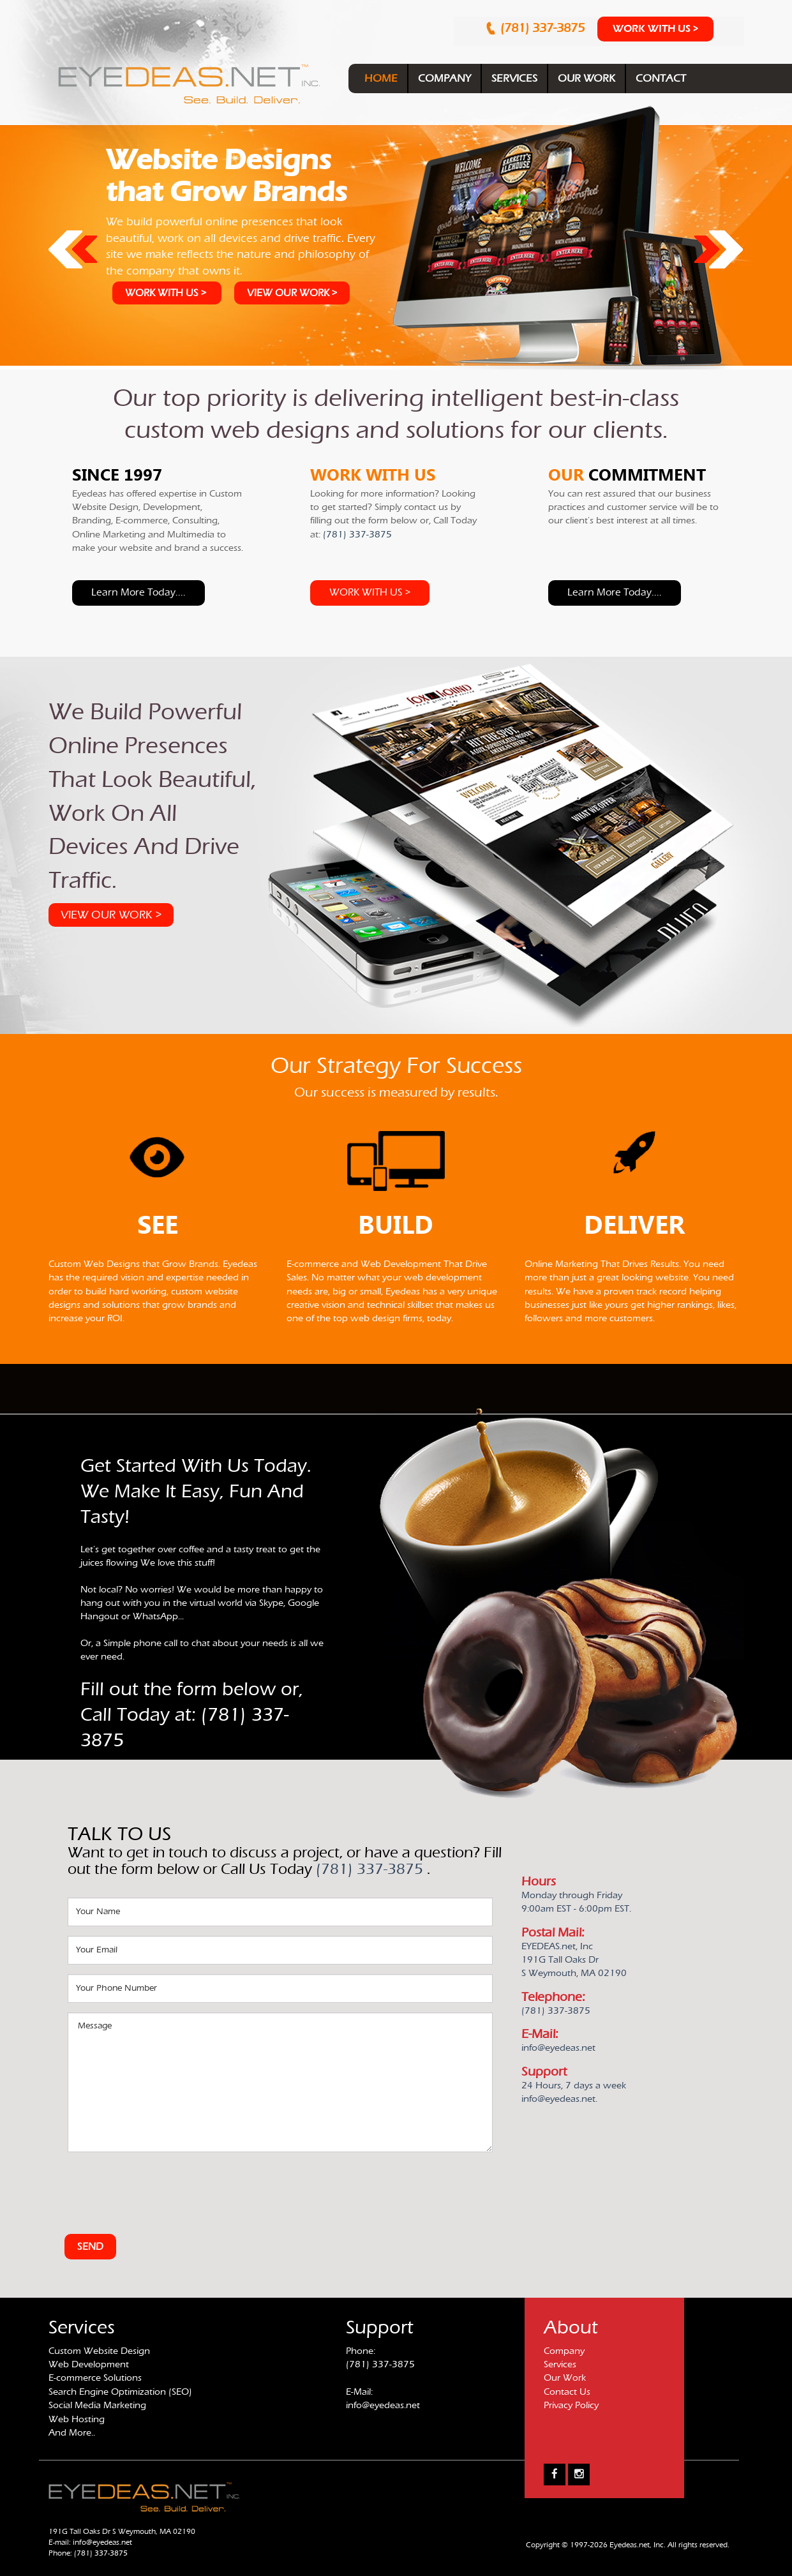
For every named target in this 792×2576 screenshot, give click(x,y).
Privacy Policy (571, 2405)
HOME (381, 78)
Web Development (89, 2364)
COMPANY (444, 78)
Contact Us (567, 2391)
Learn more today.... (138, 592)
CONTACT (661, 78)
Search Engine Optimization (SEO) (120, 2391)
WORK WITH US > (655, 28)
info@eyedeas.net (383, 2405)
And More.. (72, 2432)
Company (564, 2351)
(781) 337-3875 (544, 27)
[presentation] (165, 2187)
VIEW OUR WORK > (292, 293)
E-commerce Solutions (95, 2377)
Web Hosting (77, 2419)
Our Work (565, 2377)
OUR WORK (586, 78)
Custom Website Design (99, 2351)
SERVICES (514, 78)
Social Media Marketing (97, 2405)
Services (560, 2364)
